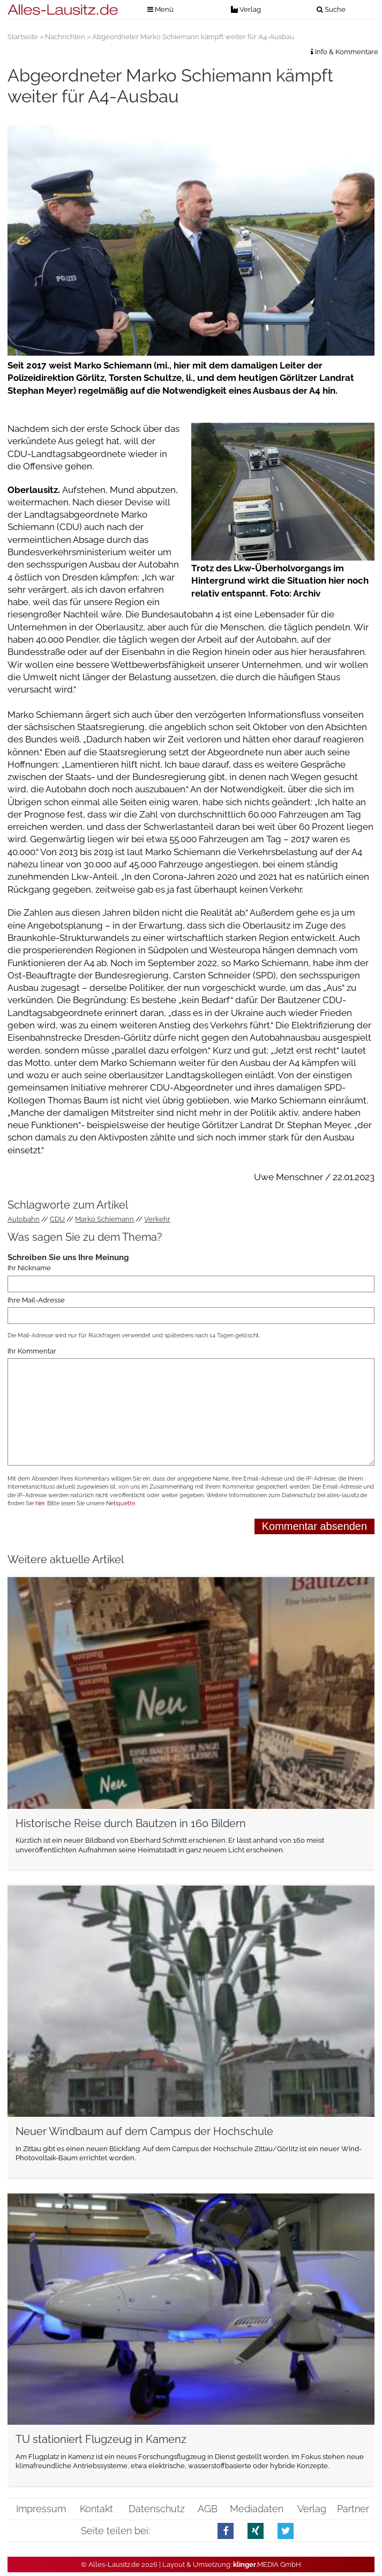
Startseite (23, 37)
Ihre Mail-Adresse (36, 1300)
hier (39, 1503)
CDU (57, 1219)
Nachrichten (65, 37)
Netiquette (120, 1503)
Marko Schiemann (104, 1219)
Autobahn (24, 1219)
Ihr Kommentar (32, 1351)
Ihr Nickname (29, 1268)
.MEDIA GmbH (267, 2564)
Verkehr (157, 1219)
